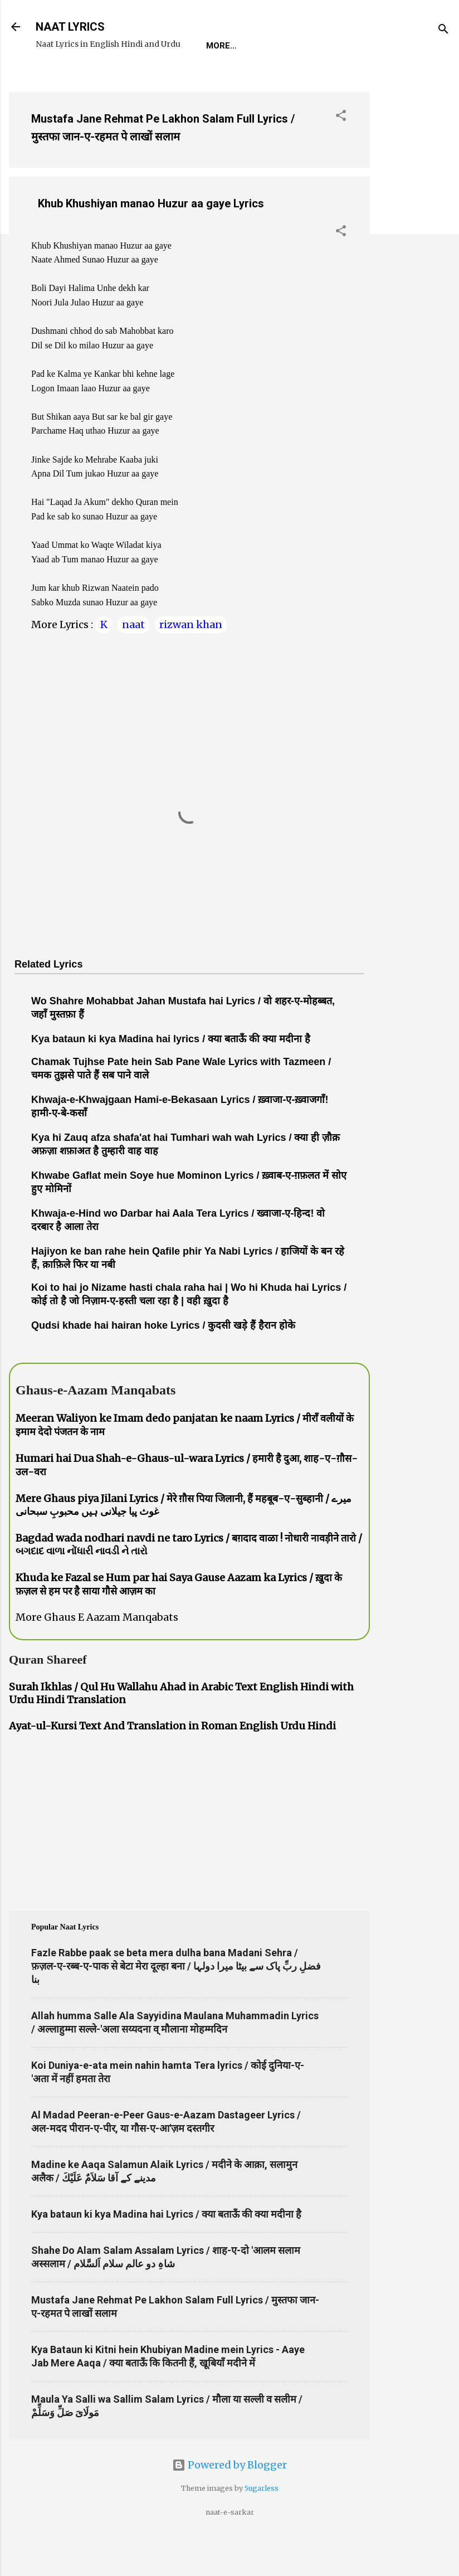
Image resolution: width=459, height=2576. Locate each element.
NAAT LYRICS (70, 26)
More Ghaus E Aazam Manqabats (97, 1651)
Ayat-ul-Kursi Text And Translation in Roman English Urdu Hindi (172, 1760)
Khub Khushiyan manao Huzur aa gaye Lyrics (151, 238)
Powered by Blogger (229, 2499)
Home (57, 80)
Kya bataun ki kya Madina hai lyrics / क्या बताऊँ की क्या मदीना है (170, 1073)
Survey (247, 80)
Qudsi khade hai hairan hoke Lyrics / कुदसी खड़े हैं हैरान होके (163, 1359)
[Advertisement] (414, 285)
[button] (341, 151)
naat (133, 659)
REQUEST (108, 80)
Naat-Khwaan (179, 80)
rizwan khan (190, 659)
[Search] (443, 30)
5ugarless (262, 2523)
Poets (297, 80)
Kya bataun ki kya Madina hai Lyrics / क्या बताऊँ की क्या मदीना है (166, 2248)
